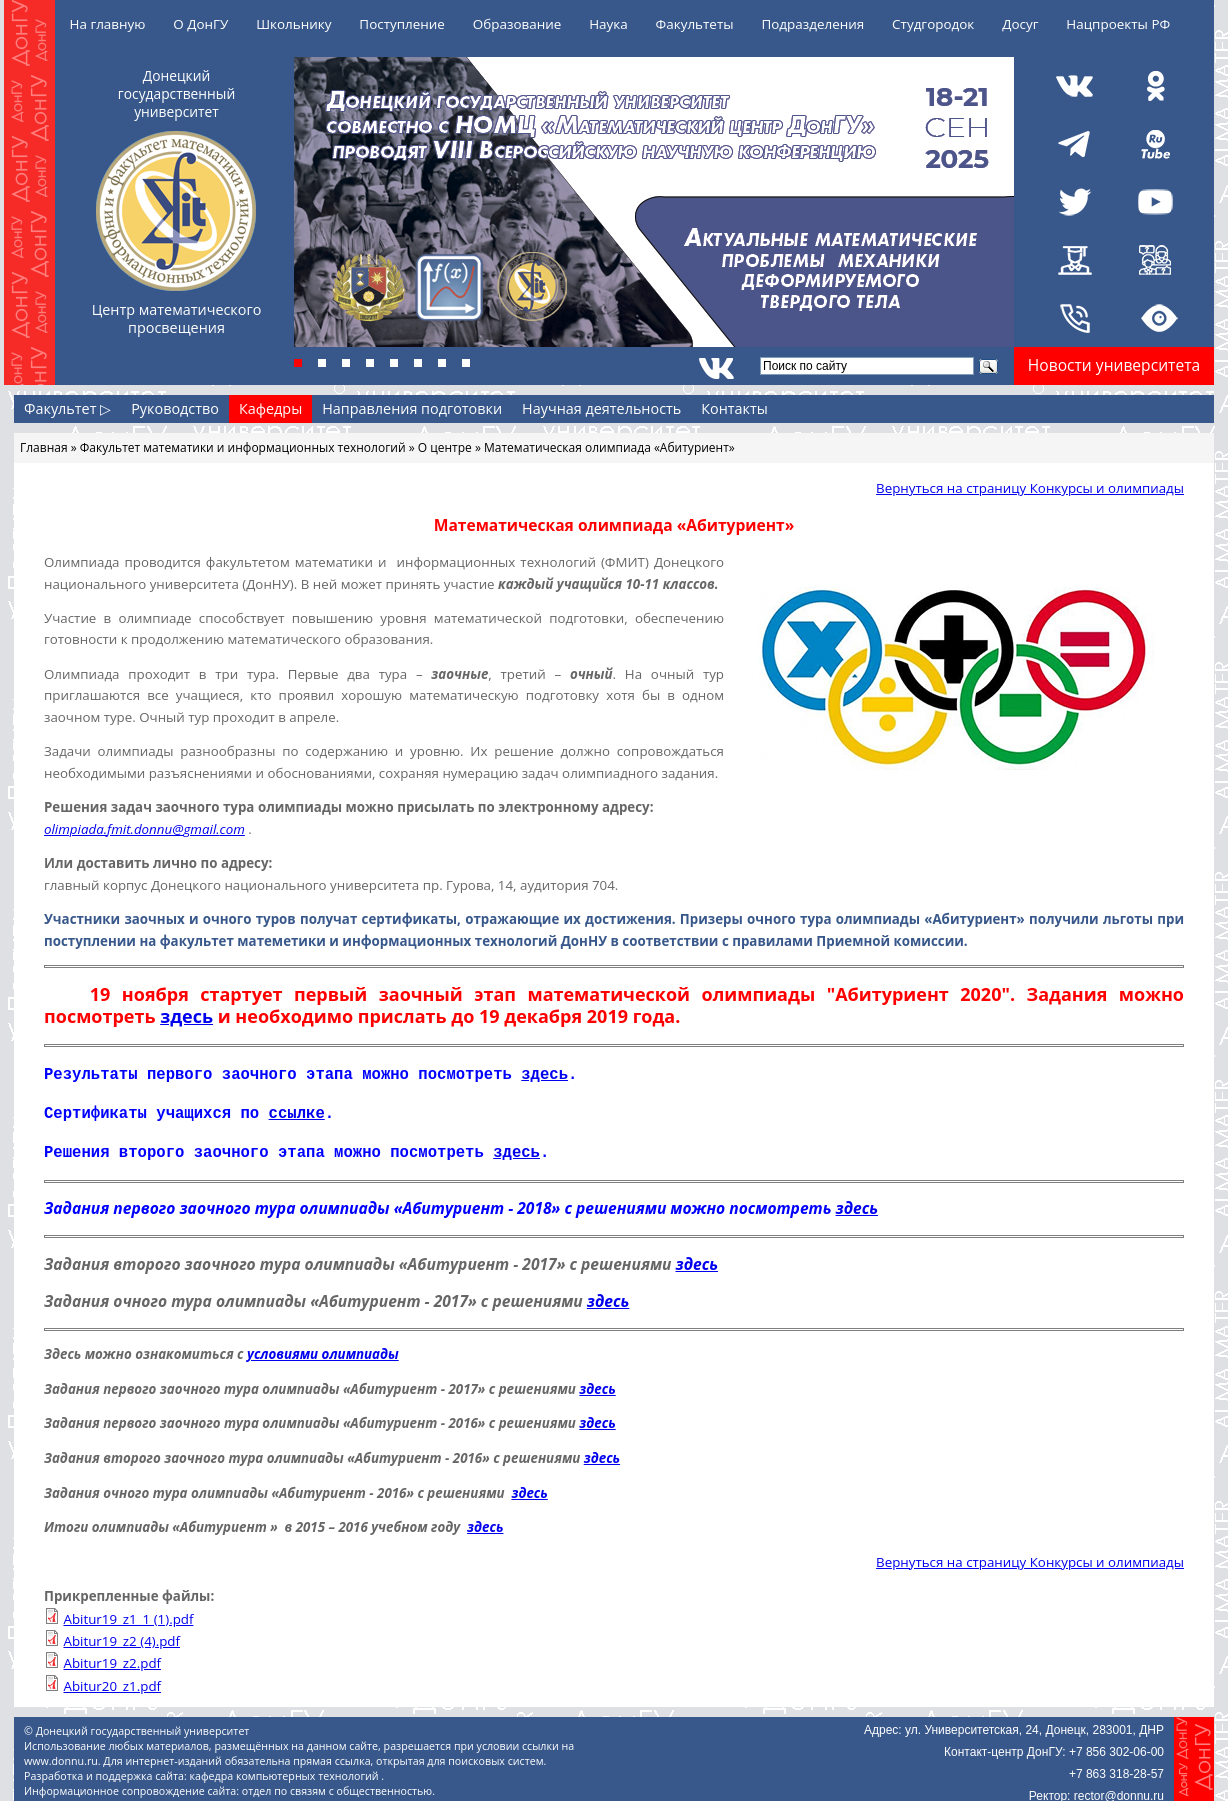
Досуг (1020, 24)
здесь (186, 1016)
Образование (517, 24)
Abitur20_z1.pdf (112, 1680)
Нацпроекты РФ (1118, 24)
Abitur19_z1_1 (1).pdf (128, 1613)
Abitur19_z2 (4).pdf (121, 1635)
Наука (608, 24)
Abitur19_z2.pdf (112, 1657)
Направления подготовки (412, 408)
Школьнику (293, 24)
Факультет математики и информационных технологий (243, 447)
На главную (108, 24)
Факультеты (695, 24)
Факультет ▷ (67, 408)
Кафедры (270, 408)
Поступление (402, 24)
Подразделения (812, 24)
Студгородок (933, 24)
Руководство (175, 408)
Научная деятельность (601, 408)
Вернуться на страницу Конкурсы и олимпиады (1030, 488)
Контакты (734, 408)
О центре (445, 447)
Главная (44, 447)
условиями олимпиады (323, 1348)
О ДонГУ (200, 24)
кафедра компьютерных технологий (286, 1770)
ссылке (297, 1110)
